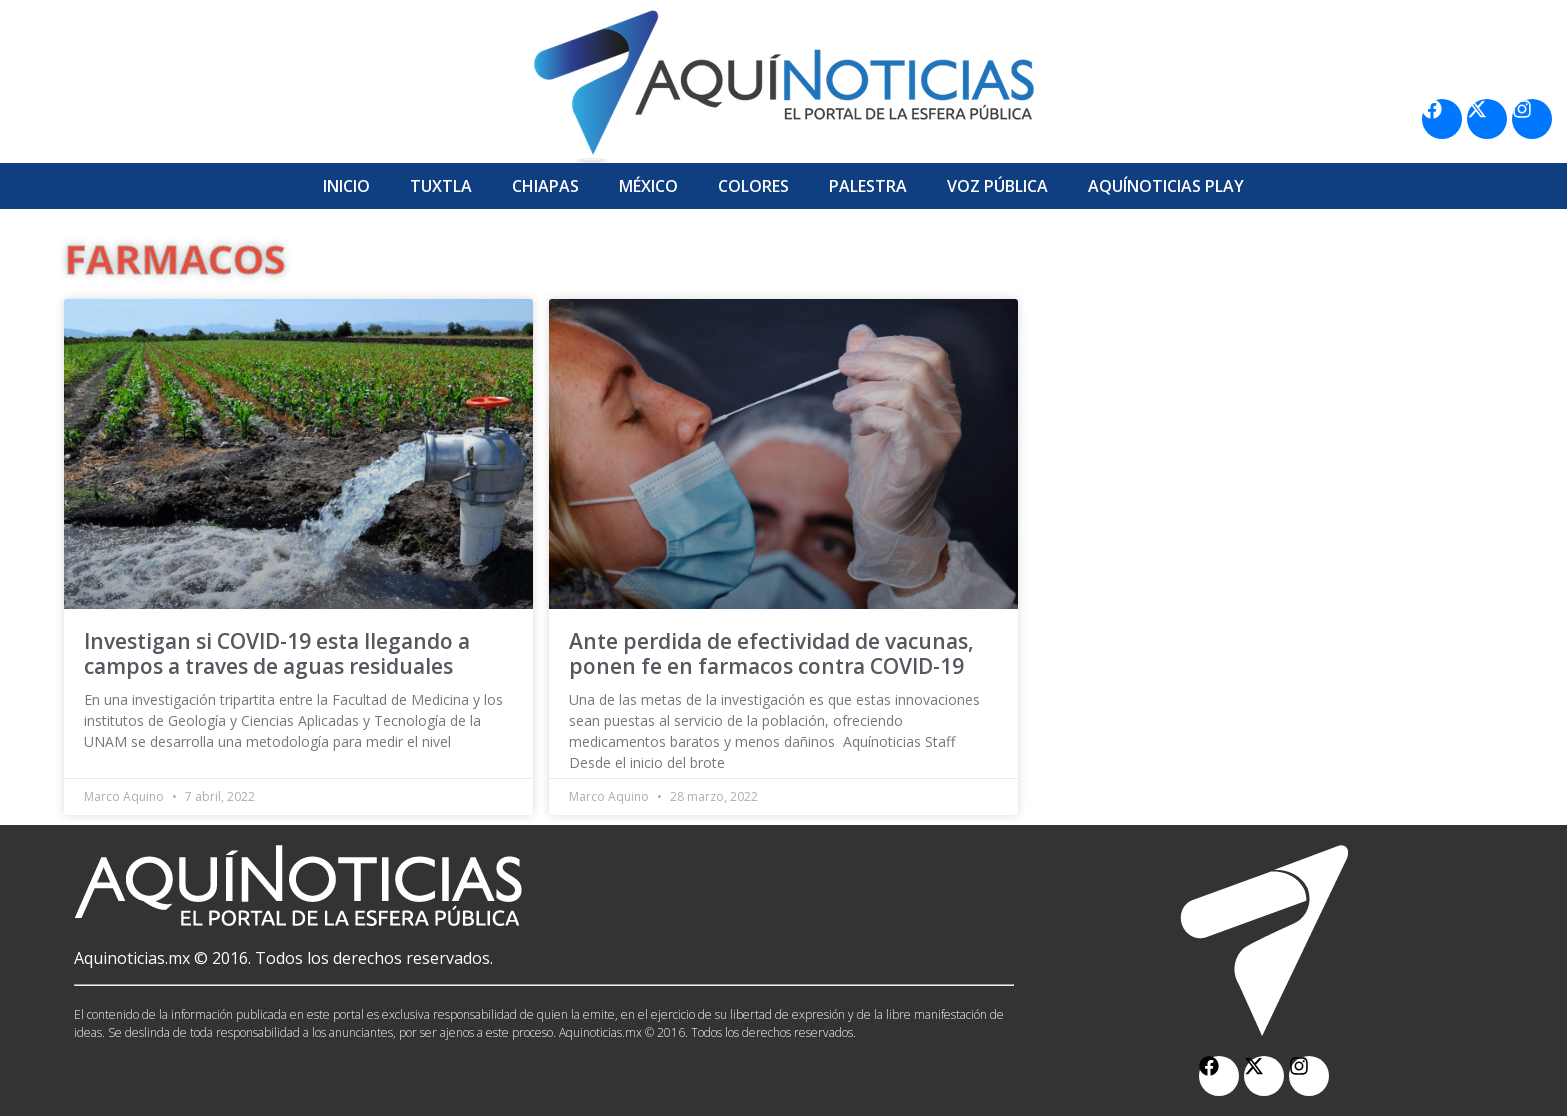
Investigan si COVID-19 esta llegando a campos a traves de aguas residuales (277, 653)
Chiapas (545, 186)
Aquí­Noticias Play (1166, 186)
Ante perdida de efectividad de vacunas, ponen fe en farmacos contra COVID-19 (771, 653)
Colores (753, 186)
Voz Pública (997, 186)
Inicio (346, 186)
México (648, 186)
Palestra (868, 186)
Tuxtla (441, 186)
